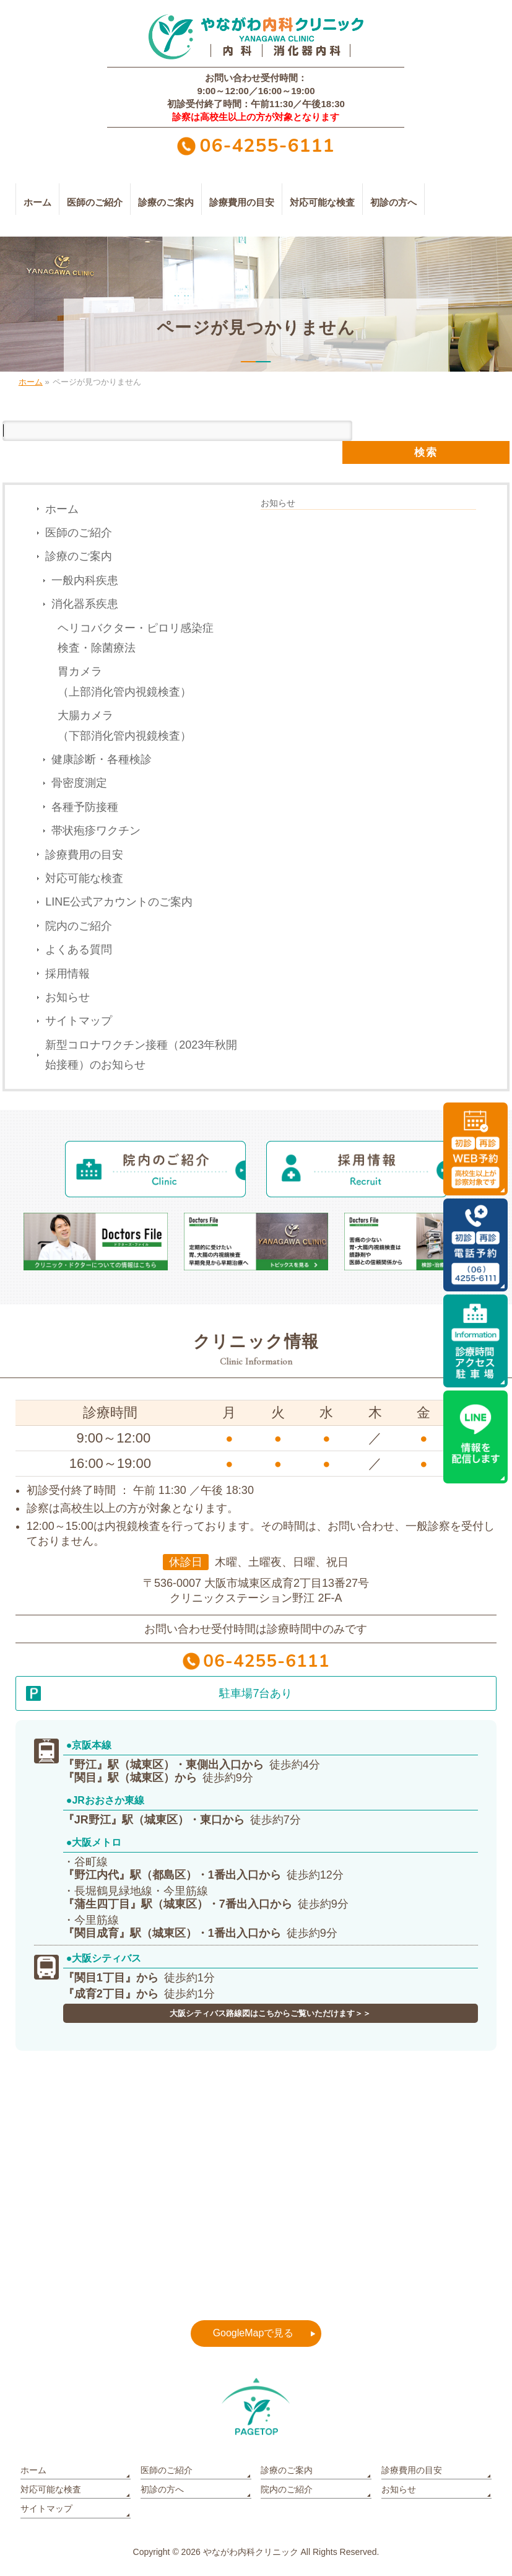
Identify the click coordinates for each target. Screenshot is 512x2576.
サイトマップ (78, 1021)
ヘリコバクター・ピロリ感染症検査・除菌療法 (136, 638)
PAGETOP (256, 2407)
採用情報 (67, 973)
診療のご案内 (78, 556)
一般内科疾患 (84, 580)
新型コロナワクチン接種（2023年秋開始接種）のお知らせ (141, 1055)
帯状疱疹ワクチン (96, 830)
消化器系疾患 (84, 604)
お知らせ (67, 997)
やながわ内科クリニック (250, 2552)
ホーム (62, 509)
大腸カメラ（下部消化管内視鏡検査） (124, 725)
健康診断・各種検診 (101, 759)
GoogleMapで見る (253, 2333)
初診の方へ (162, 2489)
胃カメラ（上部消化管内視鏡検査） (124, 681)
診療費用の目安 (84, 855)
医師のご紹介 (78, 532)
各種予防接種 (84, 807)
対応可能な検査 (84, 878)
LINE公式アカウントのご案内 (119, 902)
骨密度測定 (79, 783)
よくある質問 (78, 949)
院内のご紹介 (78, 926)
